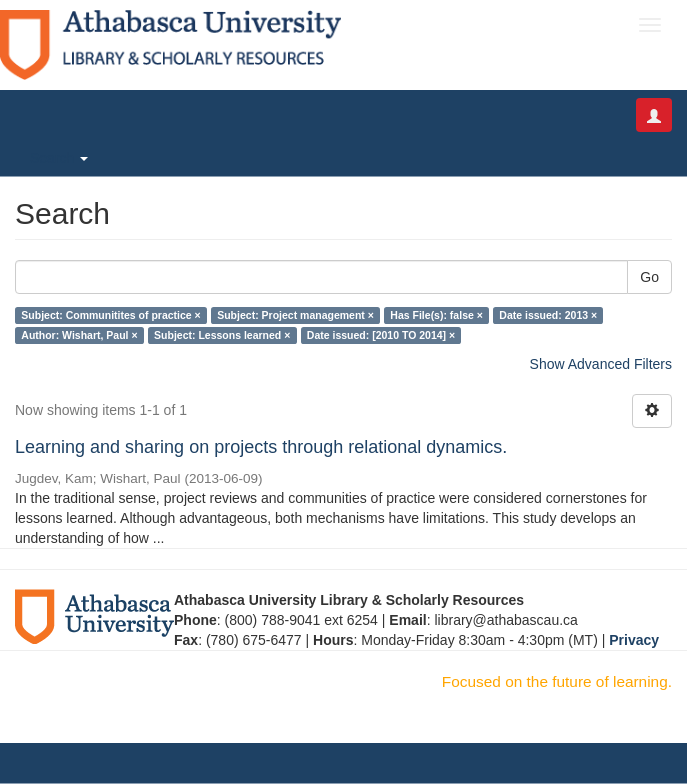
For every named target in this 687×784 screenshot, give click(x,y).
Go (649, 277)
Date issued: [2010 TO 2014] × (381, 335)
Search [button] (59, 158)
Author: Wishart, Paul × (79, 335)
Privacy (634, 640)
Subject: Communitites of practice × (110, 315)
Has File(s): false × (436, 315)
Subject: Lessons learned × (222, 335)
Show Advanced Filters (601, 364)
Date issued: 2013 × (548, 315)
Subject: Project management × (295, 315)
